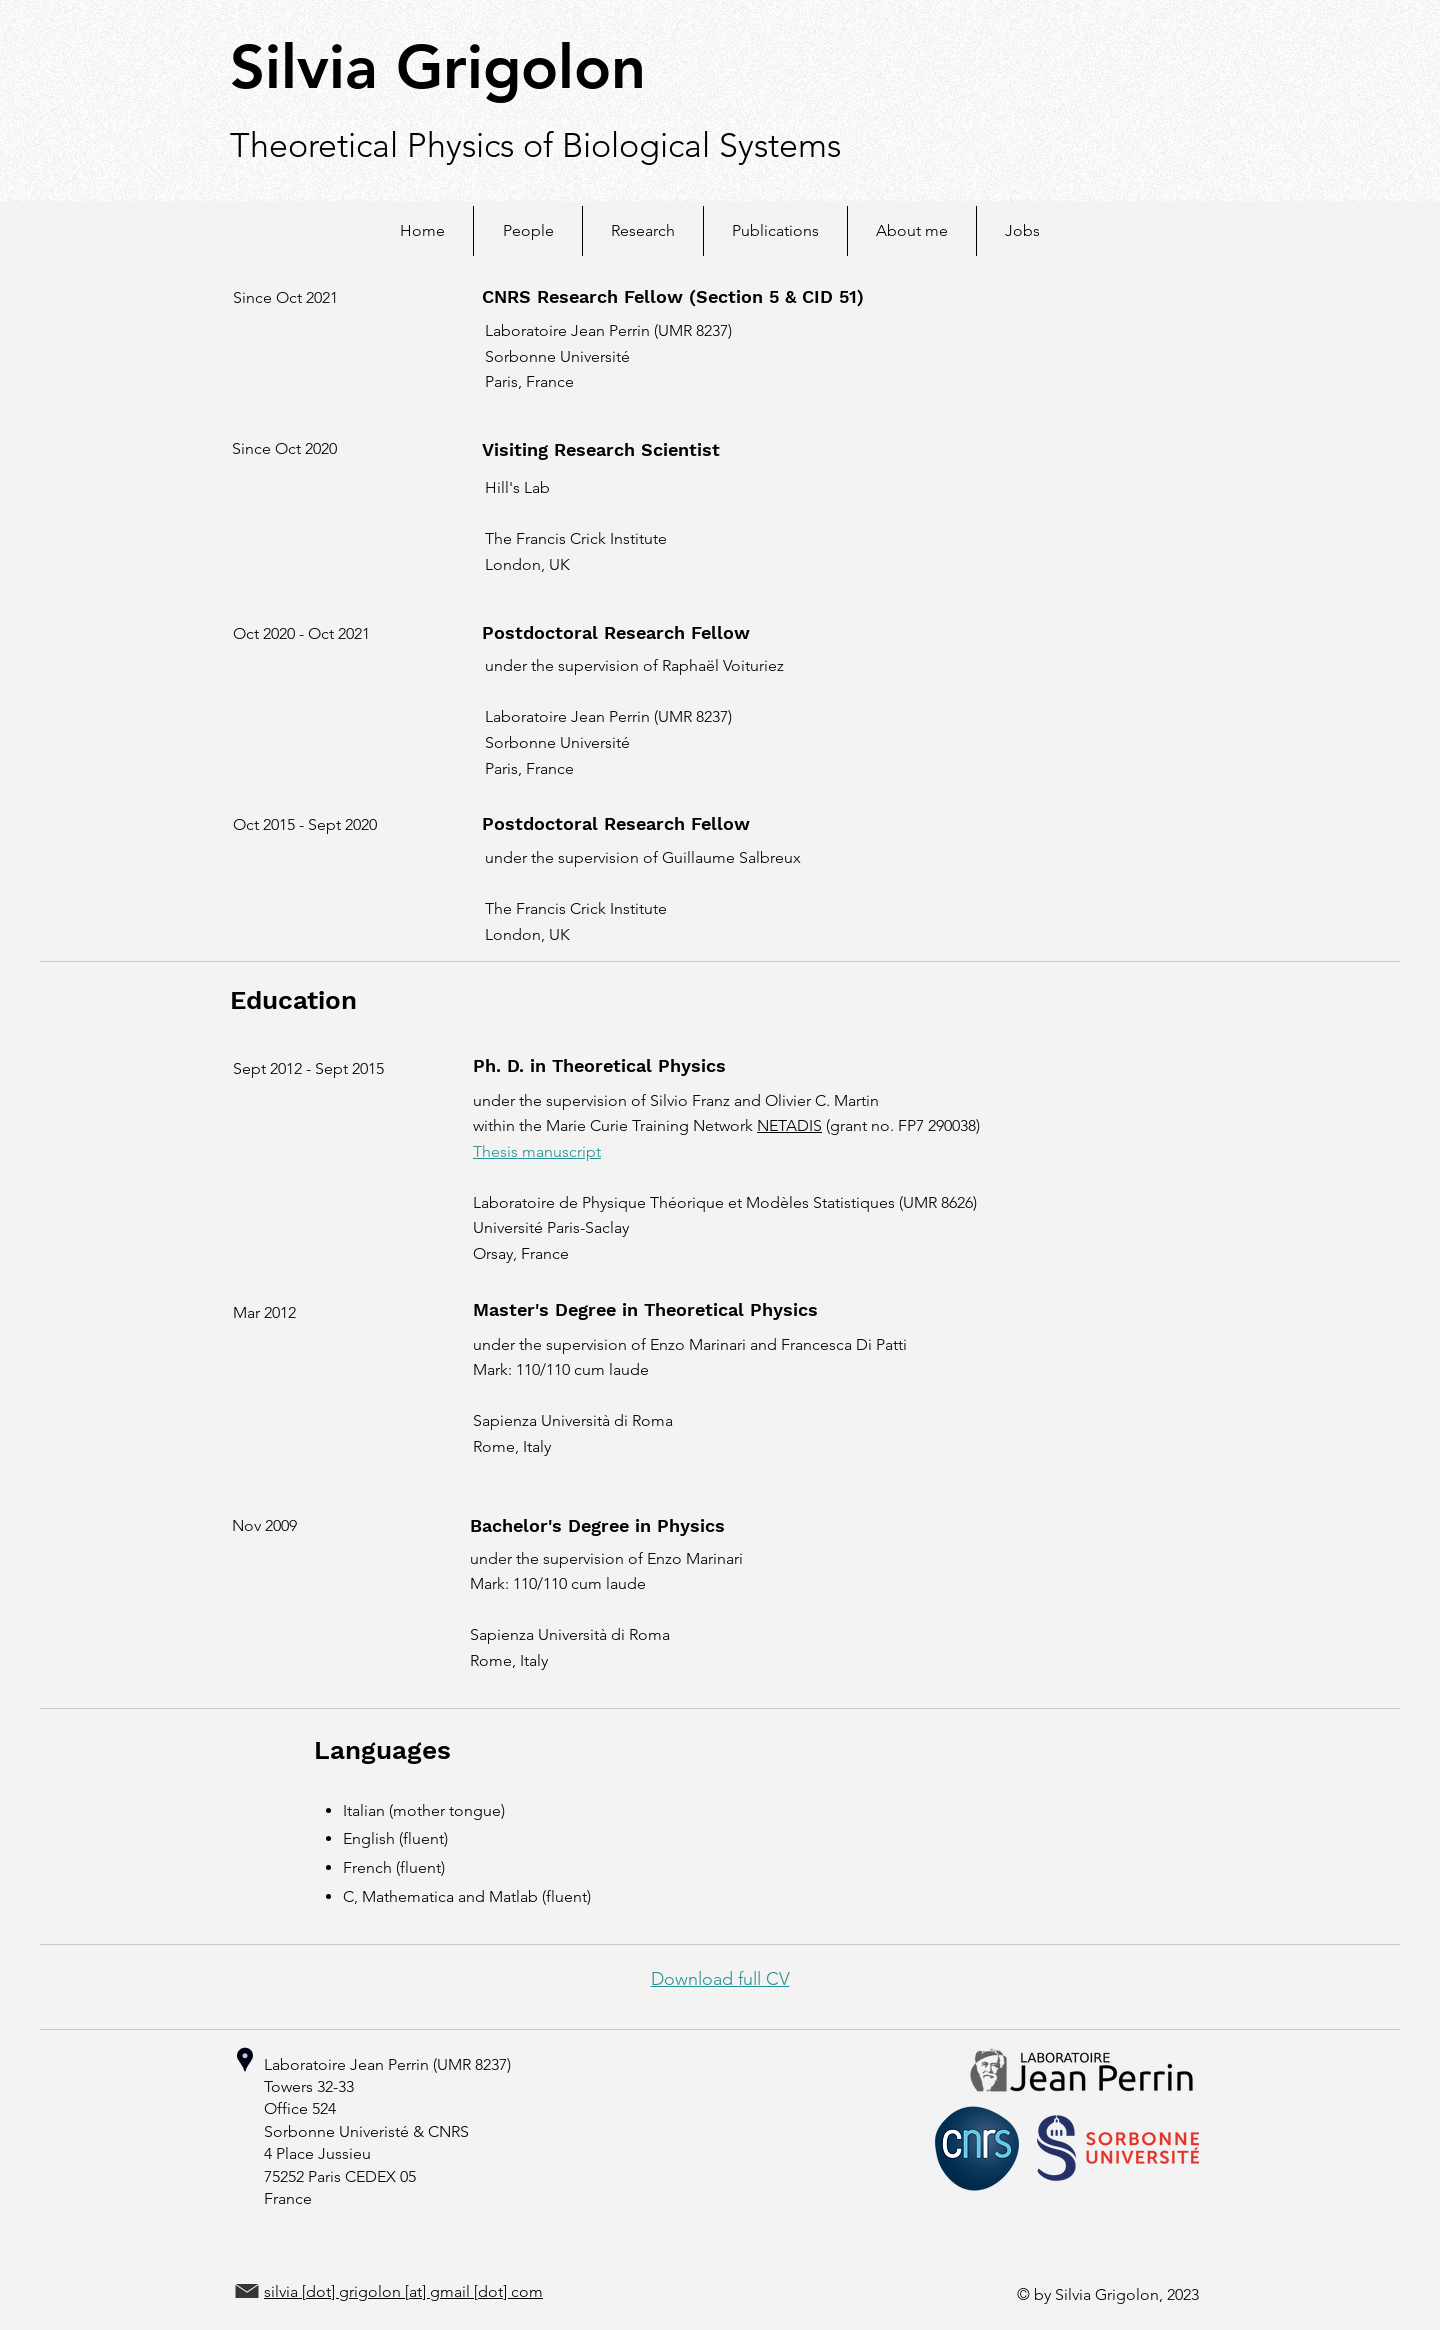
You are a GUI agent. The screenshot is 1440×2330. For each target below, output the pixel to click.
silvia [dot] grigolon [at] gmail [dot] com (403, 2291)
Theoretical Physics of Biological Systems (535, 145)
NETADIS (789, 1125)
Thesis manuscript (537, 1151)
